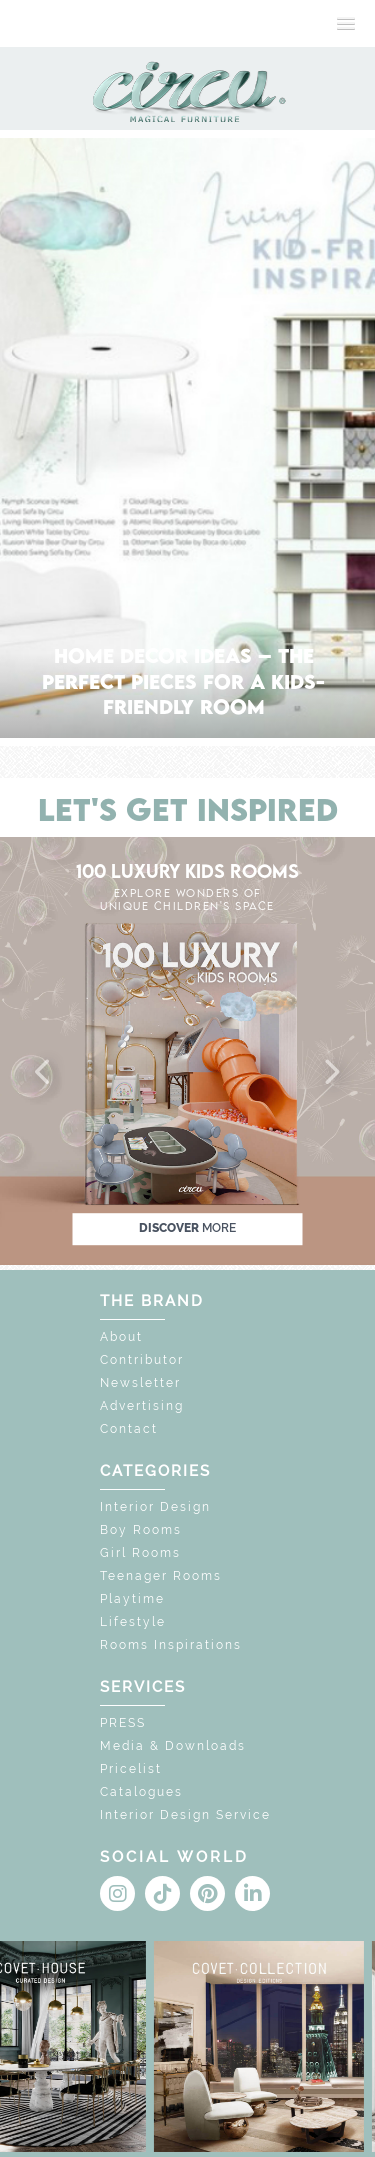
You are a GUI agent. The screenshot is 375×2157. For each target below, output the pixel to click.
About (121, 1337)
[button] (44, 1073)
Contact (129, 1429)
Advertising (142, 1406)
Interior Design (155, 1507)
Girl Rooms (140, 1553)
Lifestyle (133, 1622)
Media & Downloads (173, 1746)
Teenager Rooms (161, 1576)
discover (187, 1228)
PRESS (123, 1723)
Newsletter (140, 1383)
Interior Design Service (185, 1815)
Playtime (132, 1599)
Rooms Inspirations (171, 1645)
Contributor (142, 1360)
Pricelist (131, 1769)
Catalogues (141, 1792)
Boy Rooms (141, 1530)
